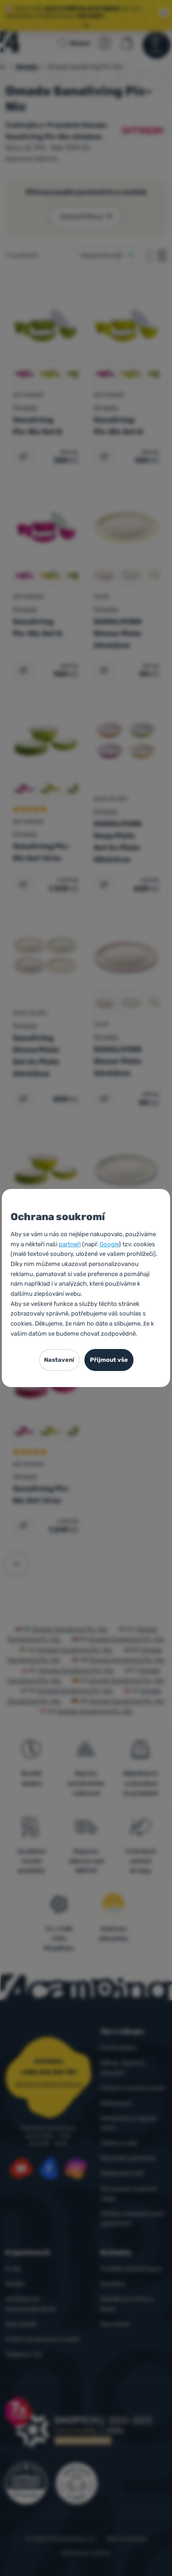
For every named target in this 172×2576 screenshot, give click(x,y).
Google (109, 1244)
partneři (70, 1244)
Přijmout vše (109, 1359)
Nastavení (59, 1359)
